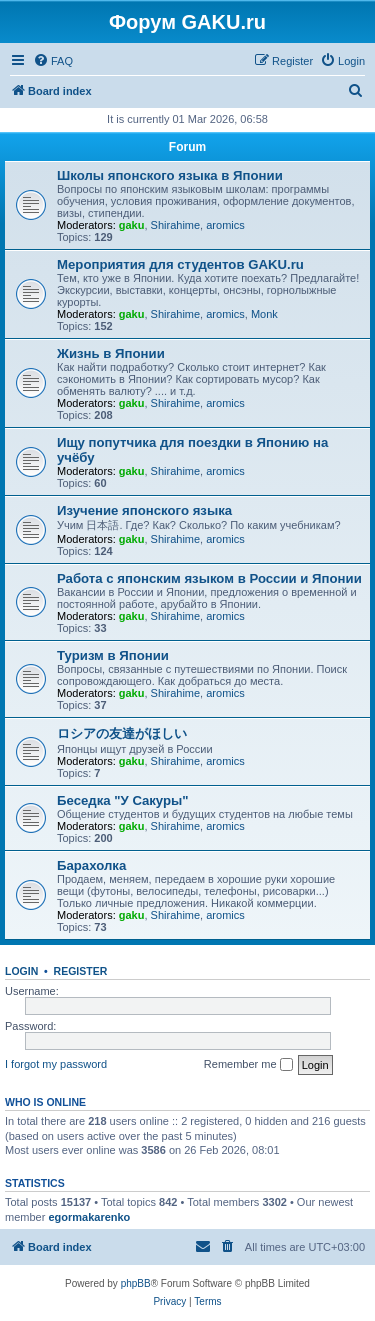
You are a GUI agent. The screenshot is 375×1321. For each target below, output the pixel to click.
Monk (264, 314)
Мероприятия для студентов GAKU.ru (180, 264)
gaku (132, 225)
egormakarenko (89, 1217)
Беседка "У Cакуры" (123, 800)
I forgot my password (56, 1064)
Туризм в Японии (113, 655)
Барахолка (91, 865)
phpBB (136, 1283)
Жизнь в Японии (111, 353)
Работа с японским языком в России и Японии (209, 578)
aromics (225, 225)
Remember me (248, 1065)
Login (21, 971)
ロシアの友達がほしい (122, 733)
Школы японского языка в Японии (170, 175)
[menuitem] (53, 61)
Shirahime (176, 225)
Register (81, 971)
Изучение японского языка (144, 510)
